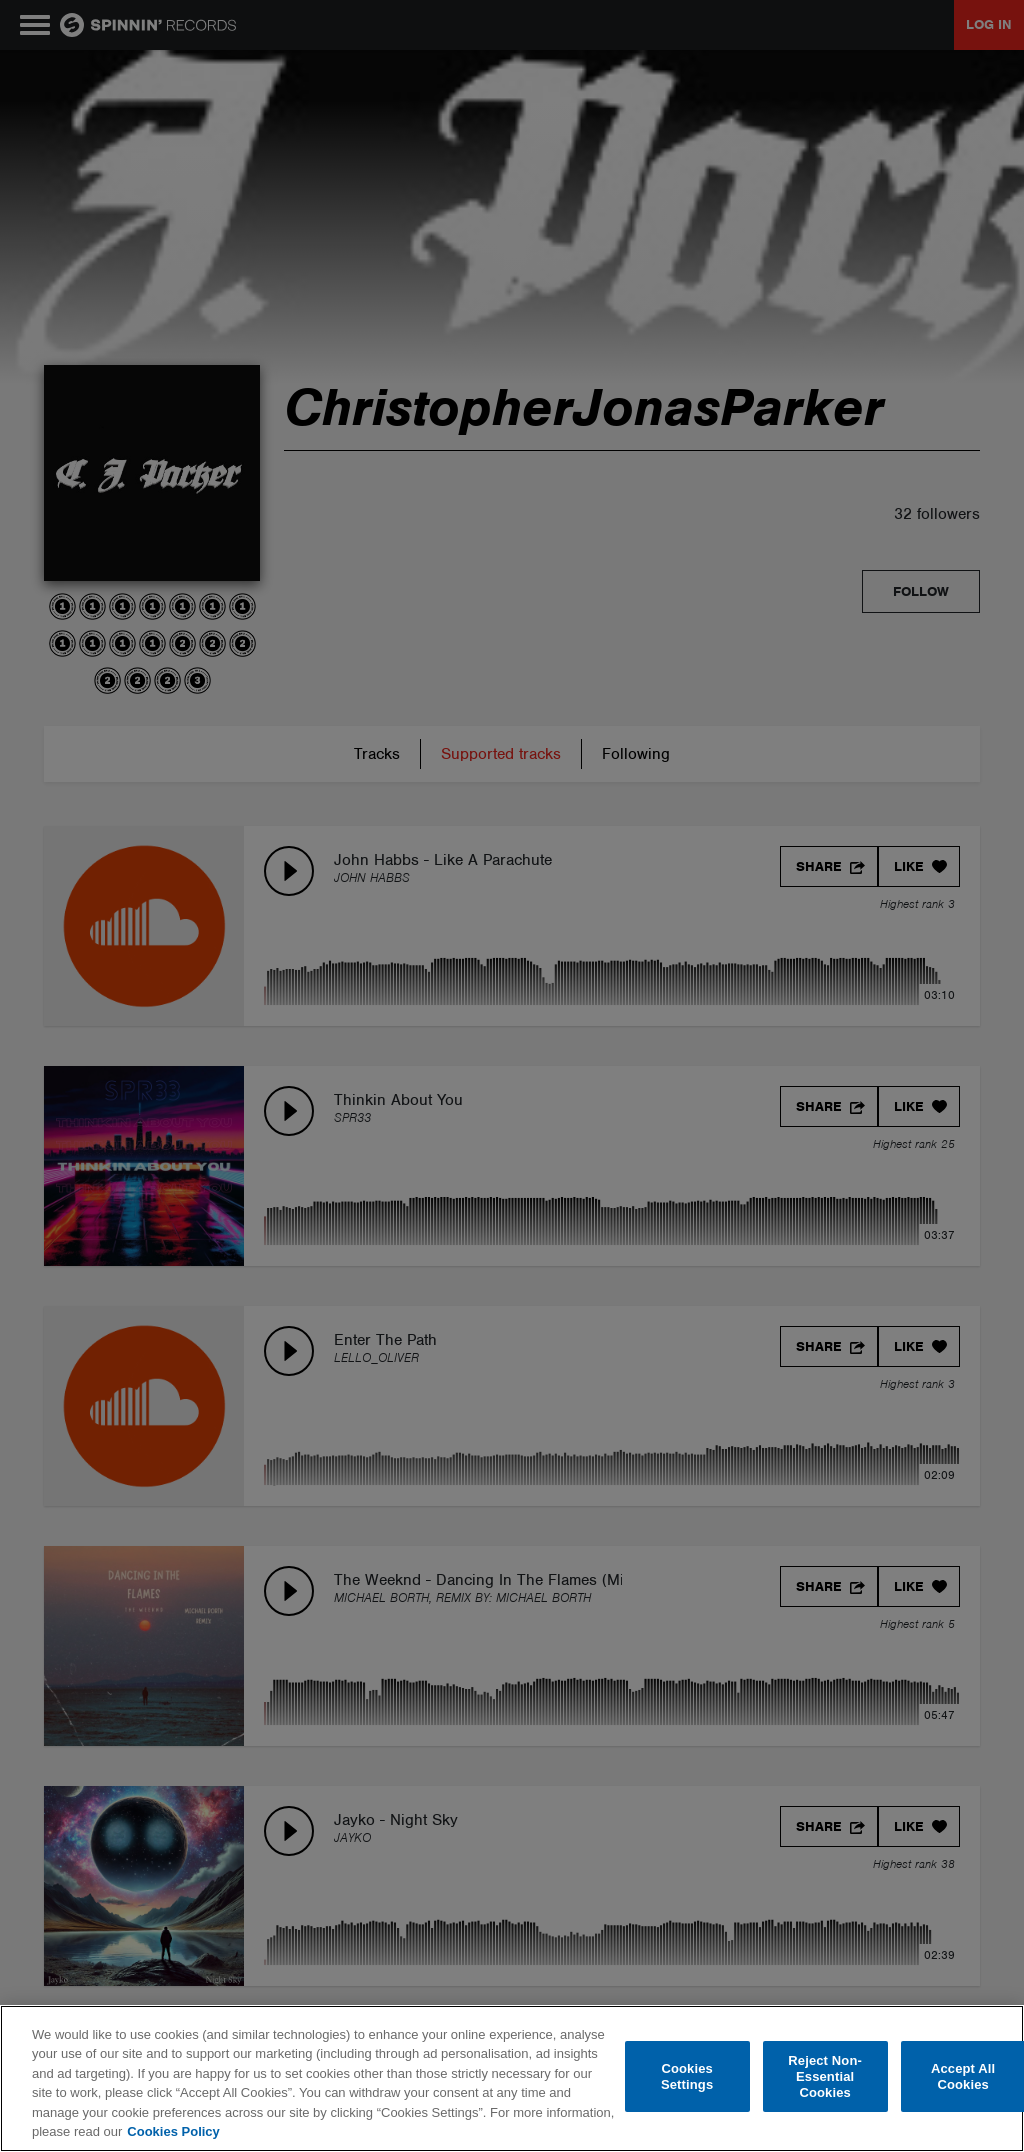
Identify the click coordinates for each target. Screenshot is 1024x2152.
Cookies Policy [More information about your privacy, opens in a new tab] (173, 2131)
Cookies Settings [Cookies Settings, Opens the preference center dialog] (687, 2076)
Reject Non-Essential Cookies (825, 2077)
